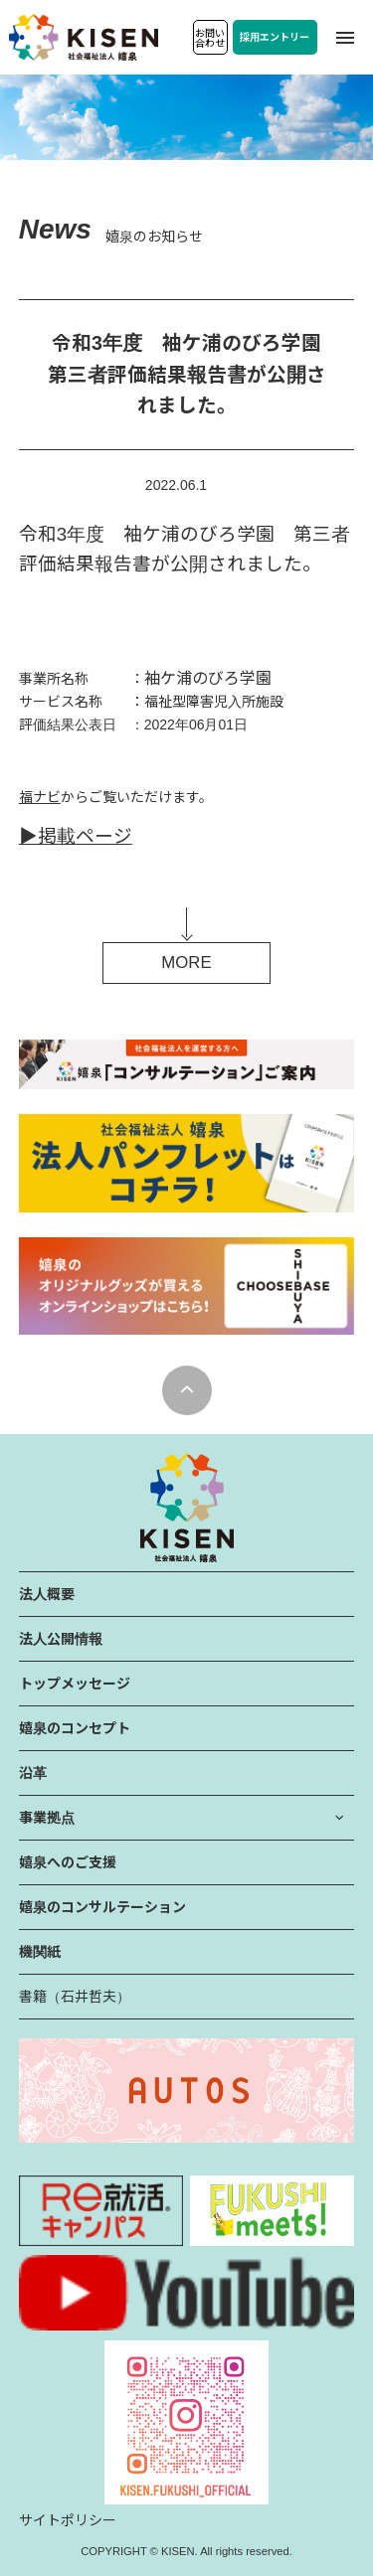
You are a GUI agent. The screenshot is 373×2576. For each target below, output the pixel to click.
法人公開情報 (60, 1639)
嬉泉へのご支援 (67, 1862)
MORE (186, 962)
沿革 (33, 1773)
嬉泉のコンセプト (74, 1728)
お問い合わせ (210, 38)
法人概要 (47, 1594)
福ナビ (40, 797)
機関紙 (40, 1952)
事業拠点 (47, 1818)
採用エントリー (274, 37)
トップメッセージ (74, 1683)
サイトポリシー (67, 2520)
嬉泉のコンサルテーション (102, 1907)
